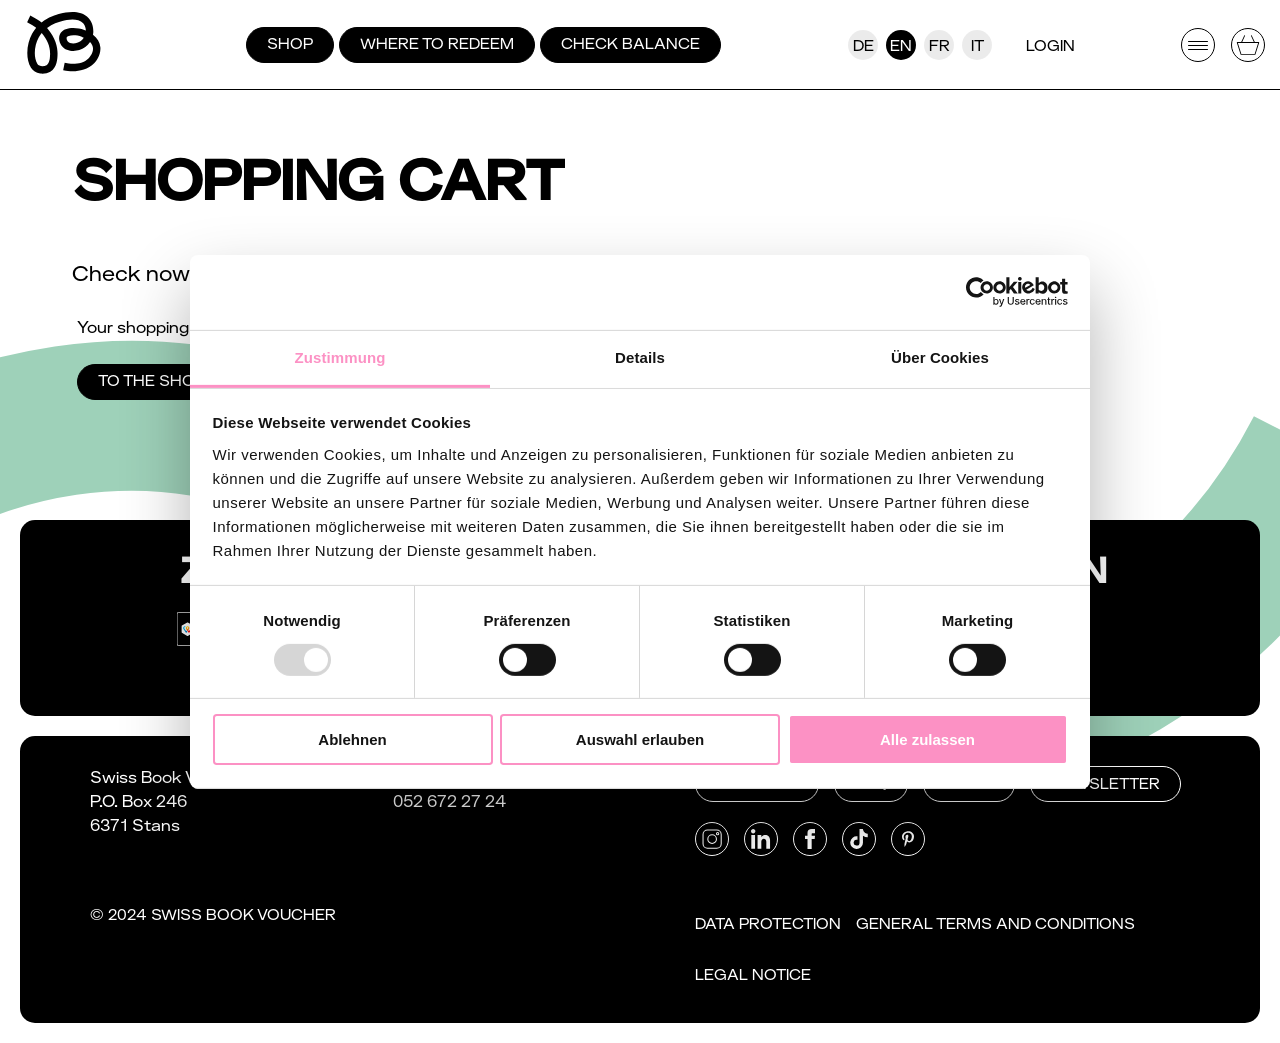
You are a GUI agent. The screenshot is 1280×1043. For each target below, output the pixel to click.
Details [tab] (640, 356)
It (977, 46)
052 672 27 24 (449, 801)
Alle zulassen (927, 739)
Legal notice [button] (753, 975)
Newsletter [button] (1105, 784)
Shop (290, 44)
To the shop (151, 381)
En (901, 46)
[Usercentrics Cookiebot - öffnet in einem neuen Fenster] (980, 292)
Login (1050, 46)
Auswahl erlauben (640, 739)
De (863, 46)
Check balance (630, 44)
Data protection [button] (768, 924)
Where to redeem (437, 44)
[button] (712, 839)
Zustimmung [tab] (340, 356)
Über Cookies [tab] (940, 356)
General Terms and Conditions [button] (995, 924)
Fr (939, 46)
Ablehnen (352, 739)
